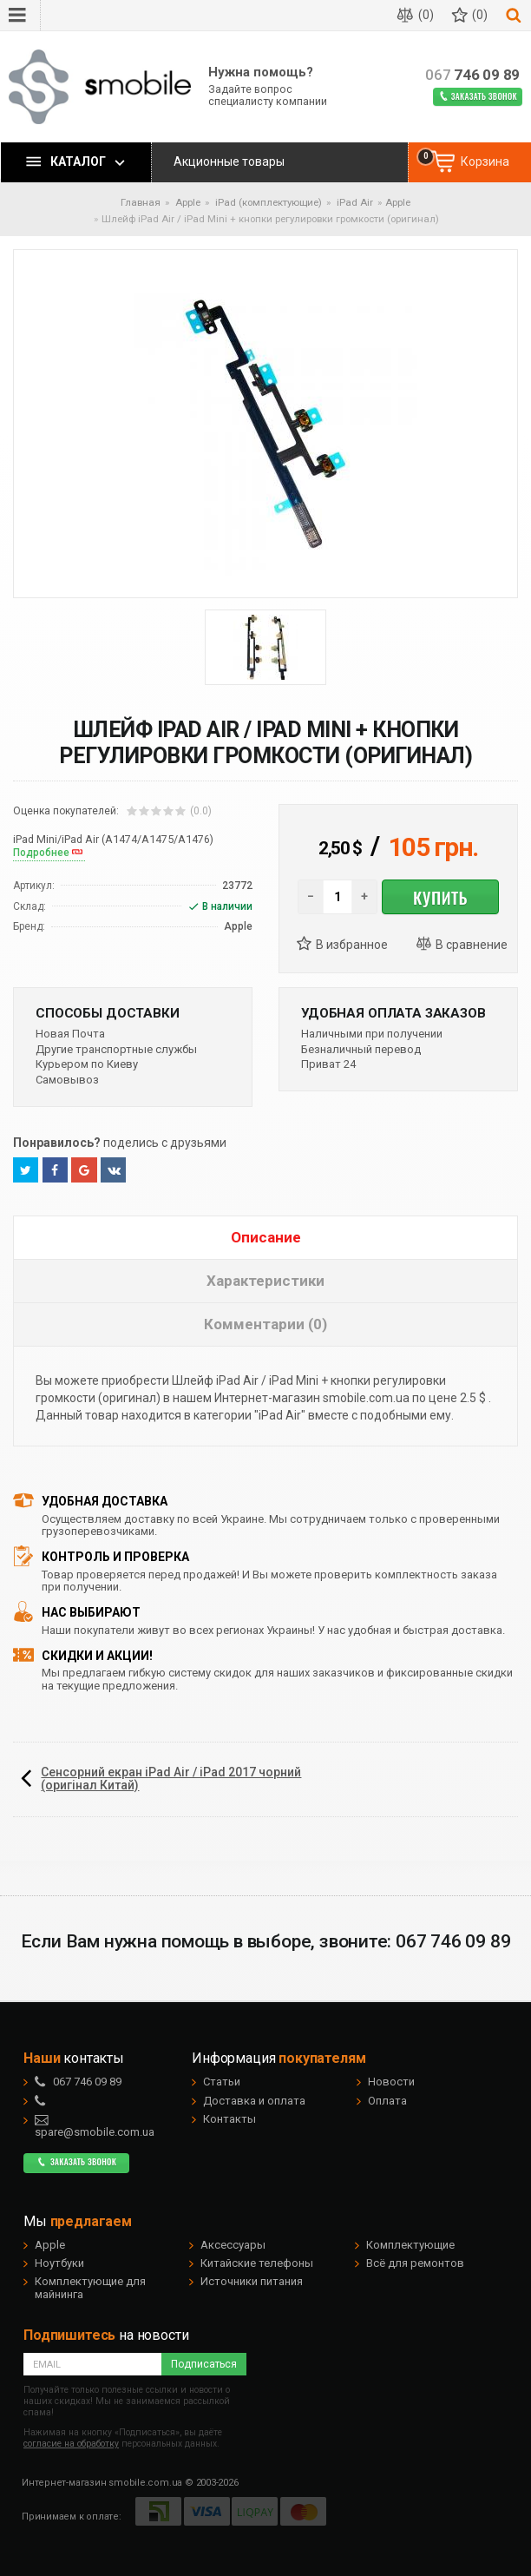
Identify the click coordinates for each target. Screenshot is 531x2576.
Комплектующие (410, 2244)
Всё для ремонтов (415, 2263)
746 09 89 (472, 75)
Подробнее (41, 853)
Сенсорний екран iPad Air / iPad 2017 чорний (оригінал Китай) (171, 1778)
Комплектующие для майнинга (90, 2287)
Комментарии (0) (265, 1324)
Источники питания (251, 2281)
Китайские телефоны (256, 2263)
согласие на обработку (71, 2443)
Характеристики (265, 1280)
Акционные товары (229, 161)
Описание (266, 1237)
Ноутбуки (59, 2263)
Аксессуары (233, 2244)
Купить (440, 897)
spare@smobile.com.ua (94, 2126)
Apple (397, 202)
